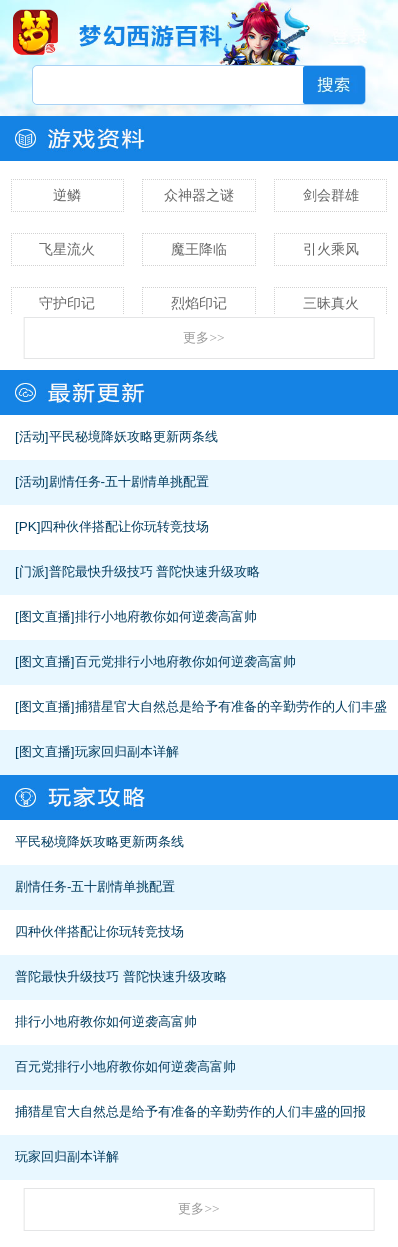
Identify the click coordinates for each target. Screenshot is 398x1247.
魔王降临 (199, 249)
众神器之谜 (199, 195)
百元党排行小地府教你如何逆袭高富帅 (185, 661)
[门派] (32, 571)
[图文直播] (45, 616)
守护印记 (67, 303)
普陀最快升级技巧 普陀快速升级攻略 (155, 571)
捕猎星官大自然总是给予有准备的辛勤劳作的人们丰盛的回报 (190, 1111)
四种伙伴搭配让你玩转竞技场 (124, 526)
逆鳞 (67, 195)
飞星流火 (67, 249)
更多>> (203, 337)
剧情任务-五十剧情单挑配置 (129, 481)
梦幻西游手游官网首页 (35, 32)
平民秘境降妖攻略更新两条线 (133, 436)
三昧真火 (331, 303)
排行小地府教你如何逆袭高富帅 (166, 616)
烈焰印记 (199, 303)
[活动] (32, 436)
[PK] (27, 526)
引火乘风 (331, 249)
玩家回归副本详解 (127, 751)
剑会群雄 (331, 195)
